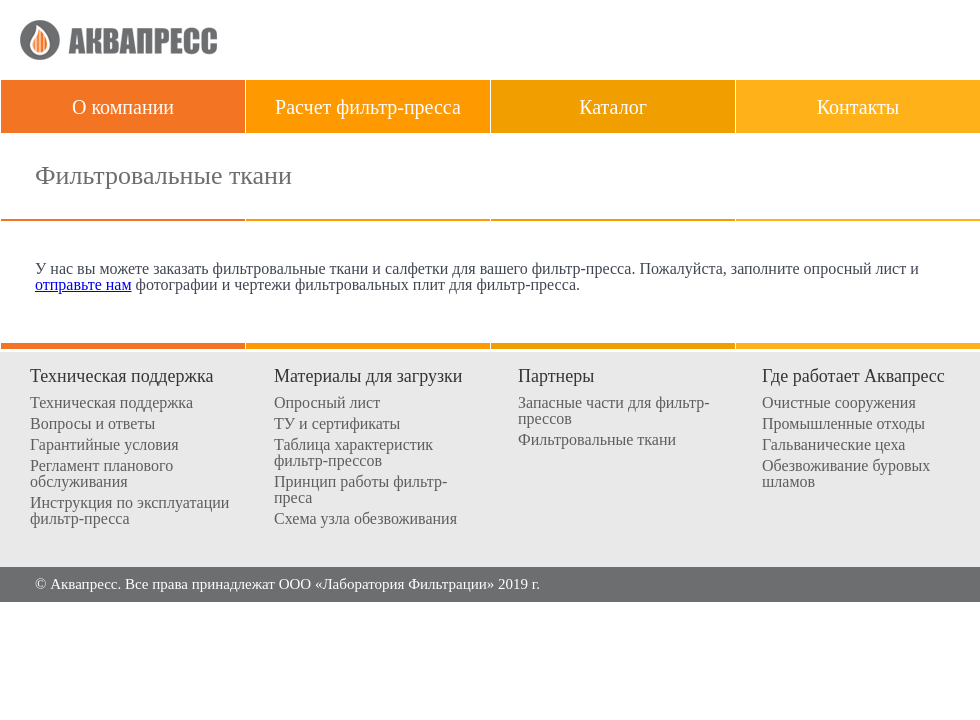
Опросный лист (327, 403)
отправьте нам (83, 284)
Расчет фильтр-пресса (368, 107)
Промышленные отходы (843, 424)
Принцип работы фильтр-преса (360, 490)
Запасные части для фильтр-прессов (614, 411)
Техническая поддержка (111, 403)
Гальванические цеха (833, 445)
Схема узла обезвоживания (365, 519)
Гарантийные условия (104, 445)
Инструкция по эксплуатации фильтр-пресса (129, 511)
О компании (123, 107)
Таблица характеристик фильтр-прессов (353, 453)
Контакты (858, 107)
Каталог (613, 107)
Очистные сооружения (839, 403)
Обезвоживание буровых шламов (846, 474)
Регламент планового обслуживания (101, 474)
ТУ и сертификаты (337, 424)
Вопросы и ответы (92, 424)
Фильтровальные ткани (597, 440)
